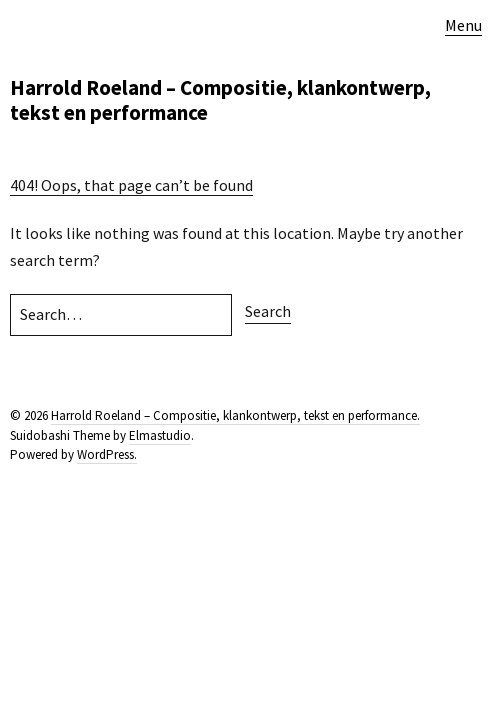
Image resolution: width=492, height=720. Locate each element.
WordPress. (107, 454)
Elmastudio (160, 435)
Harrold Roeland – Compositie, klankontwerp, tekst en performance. (235, 415)
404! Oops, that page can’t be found (131, 185)
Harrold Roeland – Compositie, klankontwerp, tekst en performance (220, 100)
